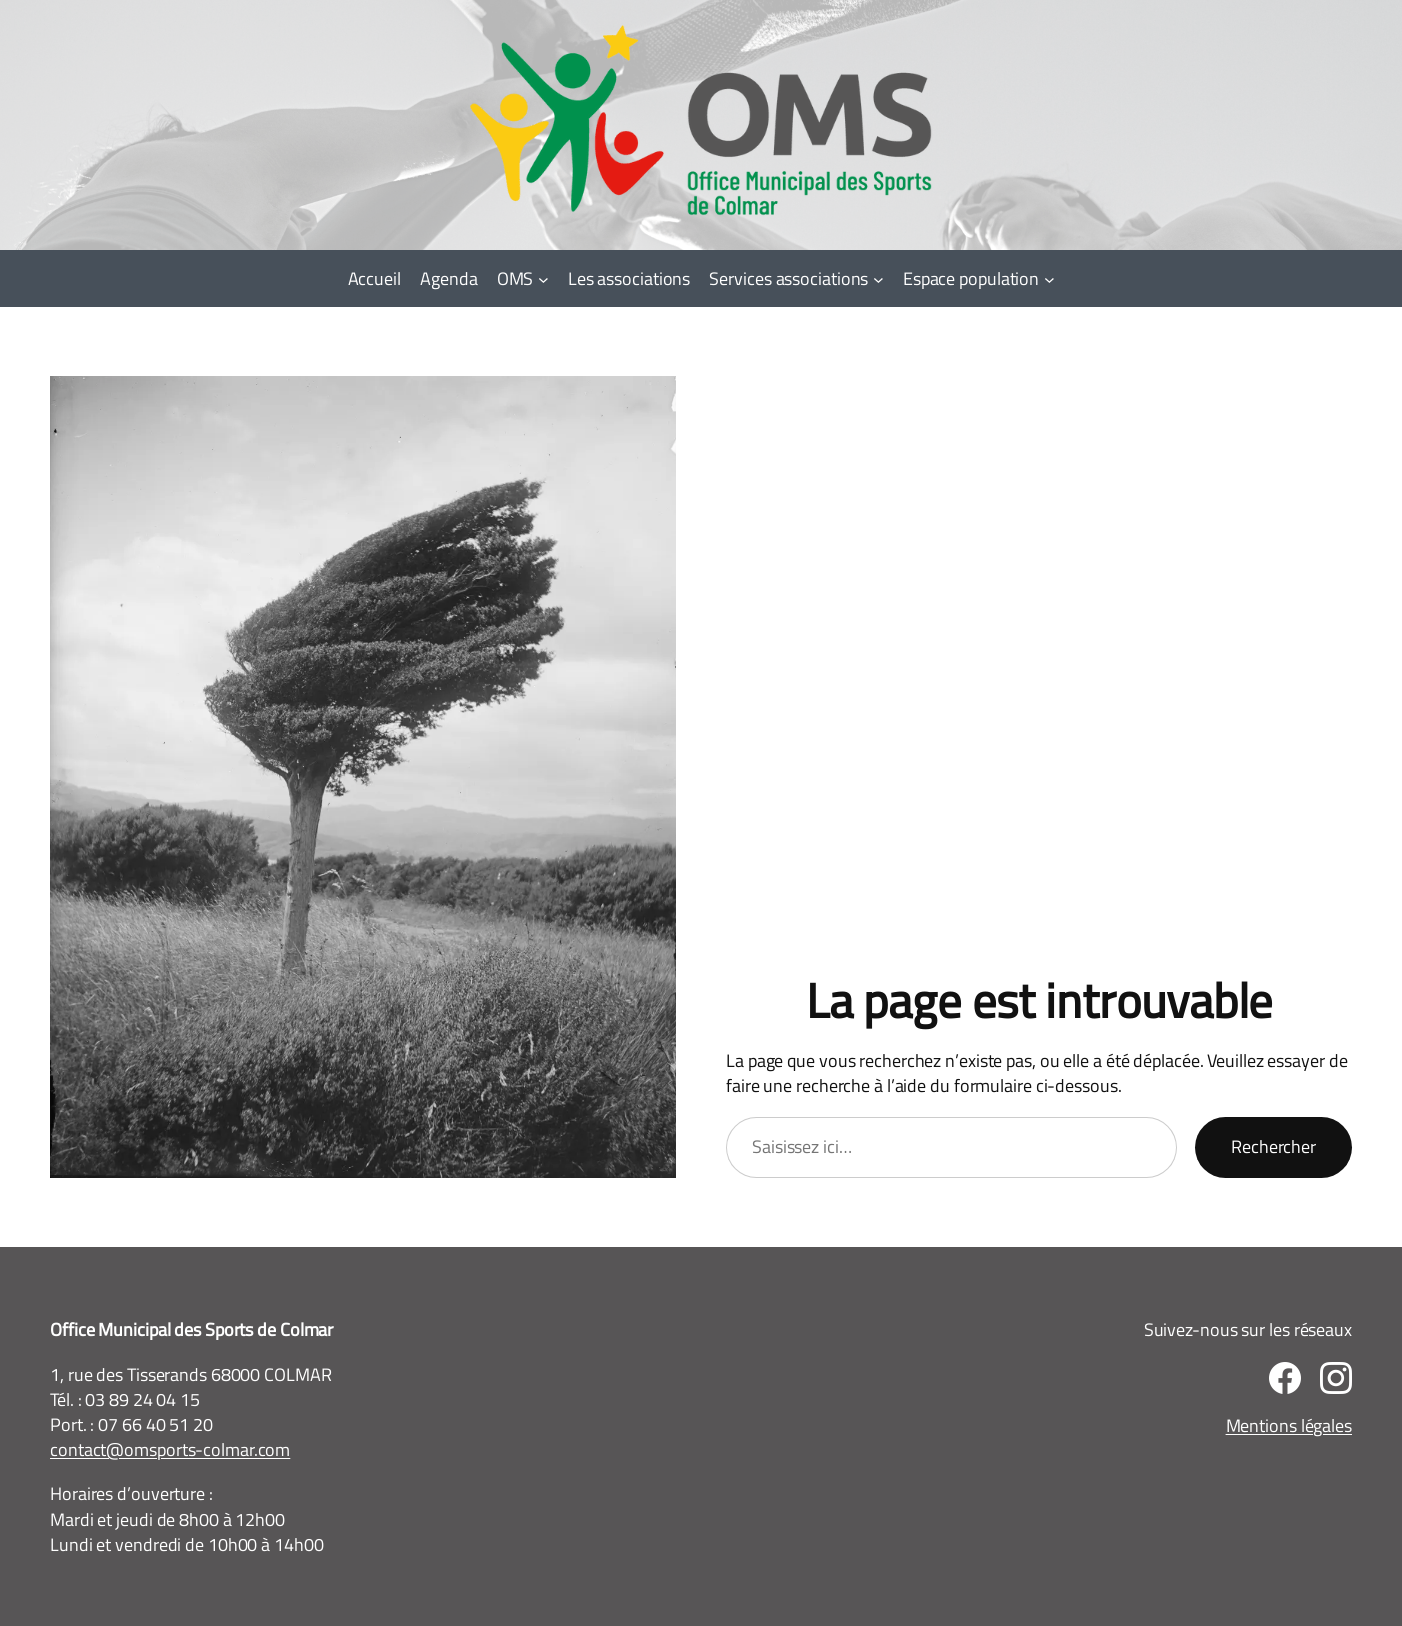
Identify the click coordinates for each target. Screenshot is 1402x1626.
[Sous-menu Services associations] (878, 278)
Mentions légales (1289, 1425)
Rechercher (1273, 1146)
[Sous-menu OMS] (543, 278)
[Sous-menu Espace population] (1049, 278)
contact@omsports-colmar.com (170, 1449)
